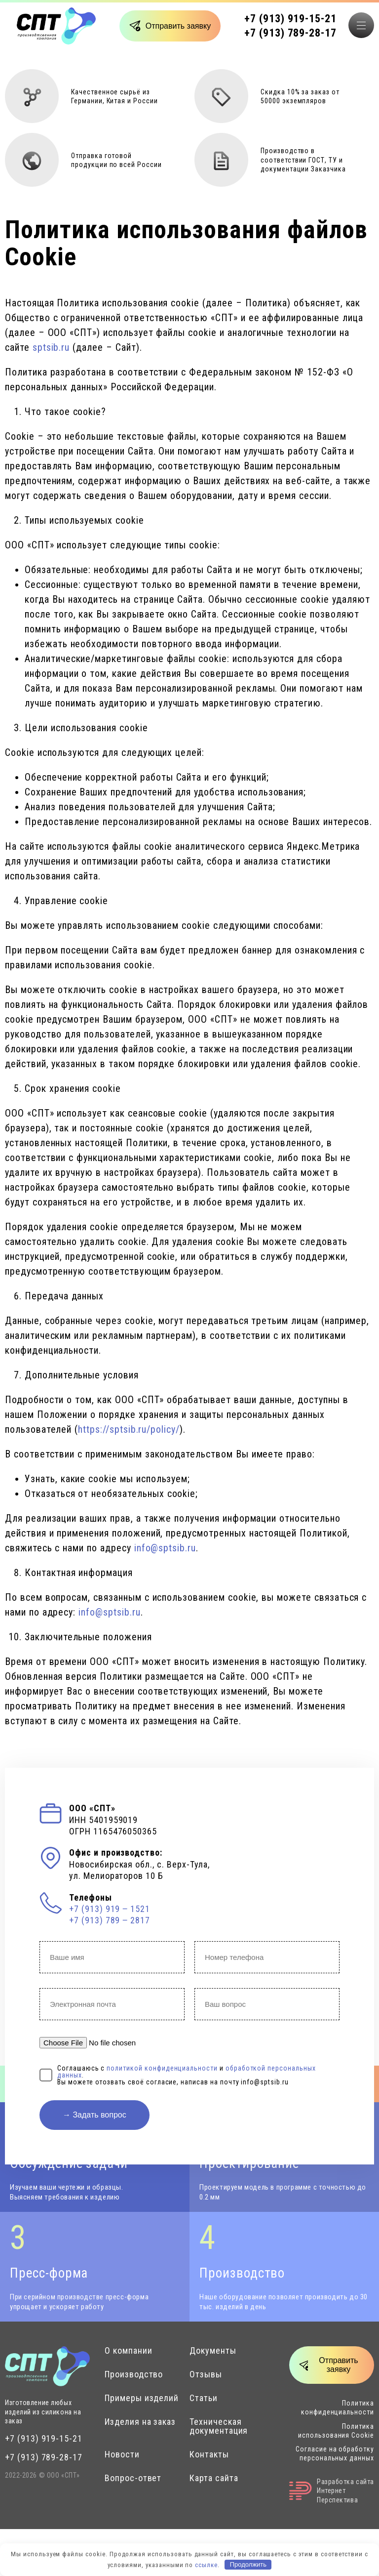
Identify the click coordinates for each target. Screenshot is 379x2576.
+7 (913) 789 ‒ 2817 (109, 1920)
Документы (213, 2350)
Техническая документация (219, 2426)
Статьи (204, 2398)
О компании (128, 2350)
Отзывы (206, 2374)
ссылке (206, 2564)
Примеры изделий (142, 2398)
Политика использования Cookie (336, 2430)
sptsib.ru (51, 347)
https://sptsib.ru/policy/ (129, 1429)
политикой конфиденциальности (162, 2068)
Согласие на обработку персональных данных (335, 2453)
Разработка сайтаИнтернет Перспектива (331, 2490)
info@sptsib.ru (165, 1548)
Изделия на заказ (140, 2421)
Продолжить (248, 2564)
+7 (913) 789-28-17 (290, 33)
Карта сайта (214, 2478)
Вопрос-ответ (133, 2478)
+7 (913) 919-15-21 (290, 18)
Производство (134, 2374)
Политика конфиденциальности (337, 2407)
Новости (122, 2454)
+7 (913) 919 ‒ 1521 (109, 1909)
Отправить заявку (178, 26)
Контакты (209, 2454)
